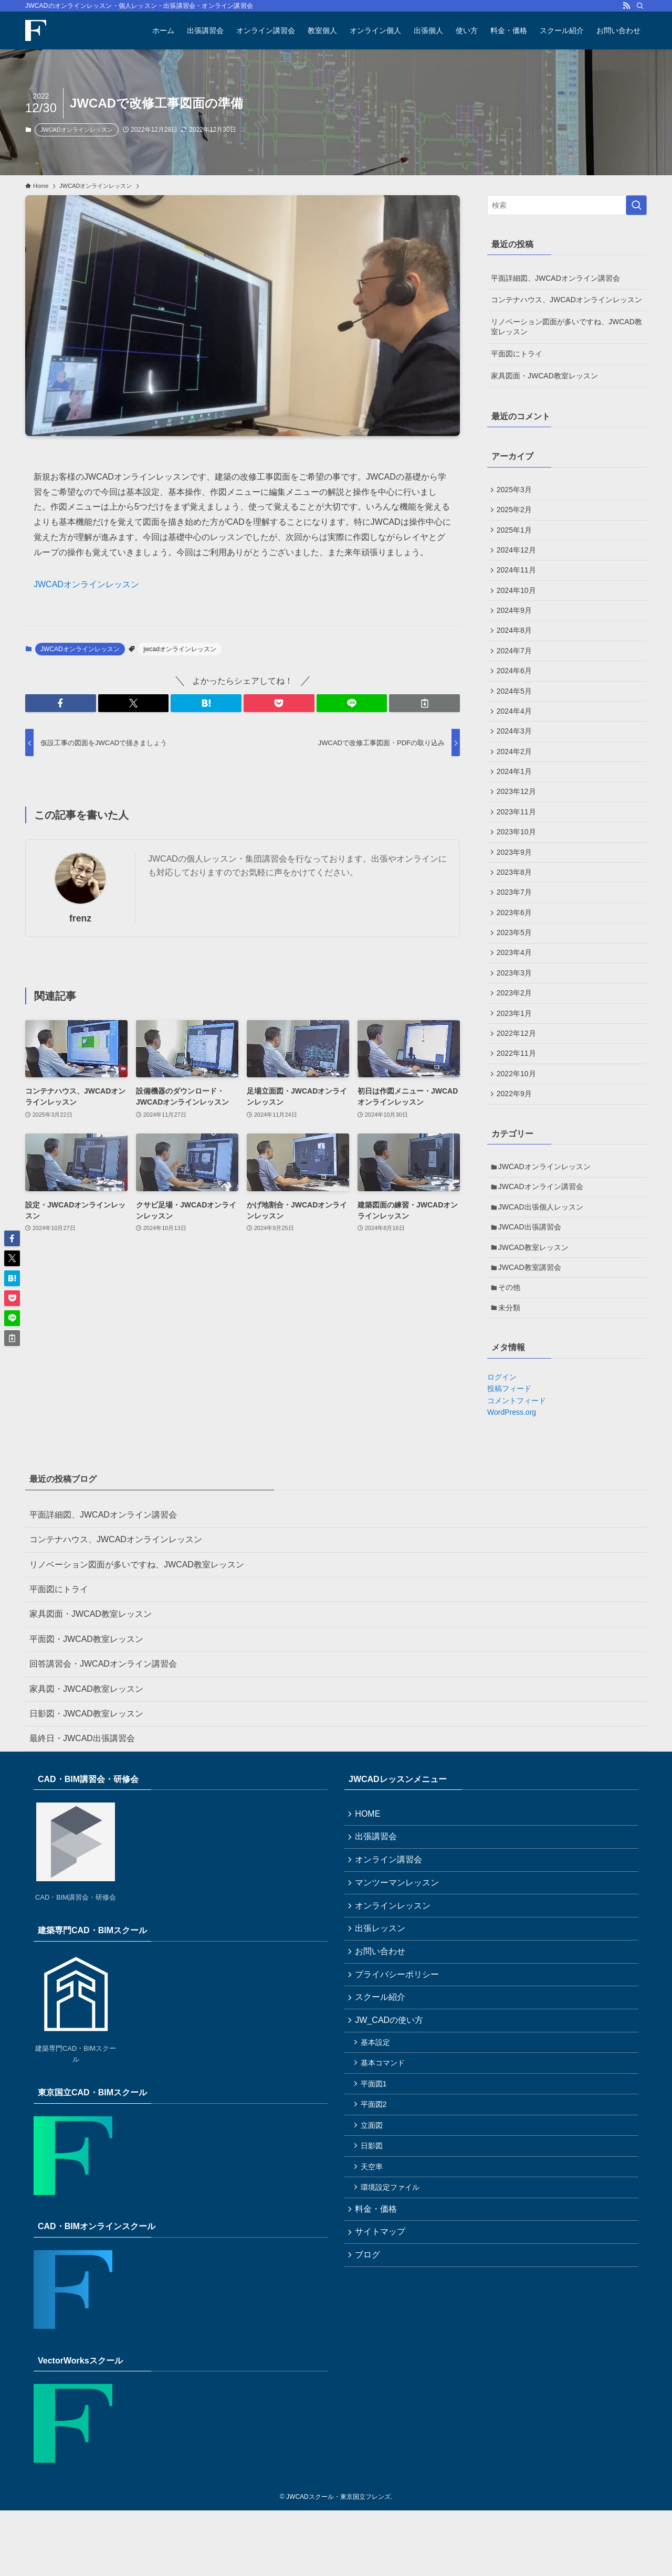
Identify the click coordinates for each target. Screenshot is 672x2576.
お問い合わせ (382, 2029)
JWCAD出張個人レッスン (542, 1263)
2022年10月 (518, 1123)
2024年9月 (515, 621)
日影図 (374, 2240)
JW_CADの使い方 (391, 2104)
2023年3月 (515, 1014)
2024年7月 (515, 665)
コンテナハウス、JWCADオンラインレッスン (566, 299)
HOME (369, 1880)
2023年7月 (515, 927)
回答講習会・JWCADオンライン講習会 (103, 1729)
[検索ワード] (567, 205)
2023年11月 (518, 839)
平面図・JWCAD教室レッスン (86, 1704)
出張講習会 (378, 1905)
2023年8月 (515, 905)
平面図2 (376, 2195)
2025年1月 (515, 534)
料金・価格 (378, 2308)
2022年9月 (515, 1145)
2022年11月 (518, 1101)
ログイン (502, 1442)
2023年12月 (518, 817)
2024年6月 (515, 687)
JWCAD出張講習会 (531, 1285)
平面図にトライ (516, 353)
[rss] (626, 6)
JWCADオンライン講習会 (542, 1241)
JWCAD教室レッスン (535, 1307)
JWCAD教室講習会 (531, 1328)
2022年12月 (518, 1079)
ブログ (369, 2358)
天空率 (374, 2263)
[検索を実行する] (636, 205)
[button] (60, 703)
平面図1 (376, 2173)
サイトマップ (382, 2333)
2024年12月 (518, 556)
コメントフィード (516, 1466)
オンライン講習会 (390, 1930)
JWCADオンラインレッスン (76, 129)
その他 (511, 1351)
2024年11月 (518, 578)
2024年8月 (515, 643)
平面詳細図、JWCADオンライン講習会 (555, 278)
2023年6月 (515, 949)
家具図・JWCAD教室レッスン (86, 1754)
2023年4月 (515, 992)
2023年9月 (515, 883)
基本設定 (378, 2128)
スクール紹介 (382, 2079)
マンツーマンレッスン (399, 1954)
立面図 (374, 2218)
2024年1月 (515, 796)
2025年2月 (515, 512)
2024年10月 (518, 599)
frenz (80, 918)
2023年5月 (515, 971)
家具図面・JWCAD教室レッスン (544, 376)
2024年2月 (515, 774)
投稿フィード (509, 1454)
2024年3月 (515, 752)
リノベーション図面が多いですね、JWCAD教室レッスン (566, 326)
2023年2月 (515, 1036)
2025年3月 (515, 490)
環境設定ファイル (392, 2285)
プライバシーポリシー (399, 2054)
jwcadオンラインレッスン (179, 649)
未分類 (511, 1373)
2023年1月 (515, 1058)
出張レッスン (382, 2004)
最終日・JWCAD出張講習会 (82, 1804)
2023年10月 (518, 861)
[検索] (640, 6)
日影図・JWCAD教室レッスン (86, 1779)
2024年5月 (515, 708)
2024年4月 (515, 730)
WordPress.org (511, 1477)
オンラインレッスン (395, 1980)
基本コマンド (385, 2150)
